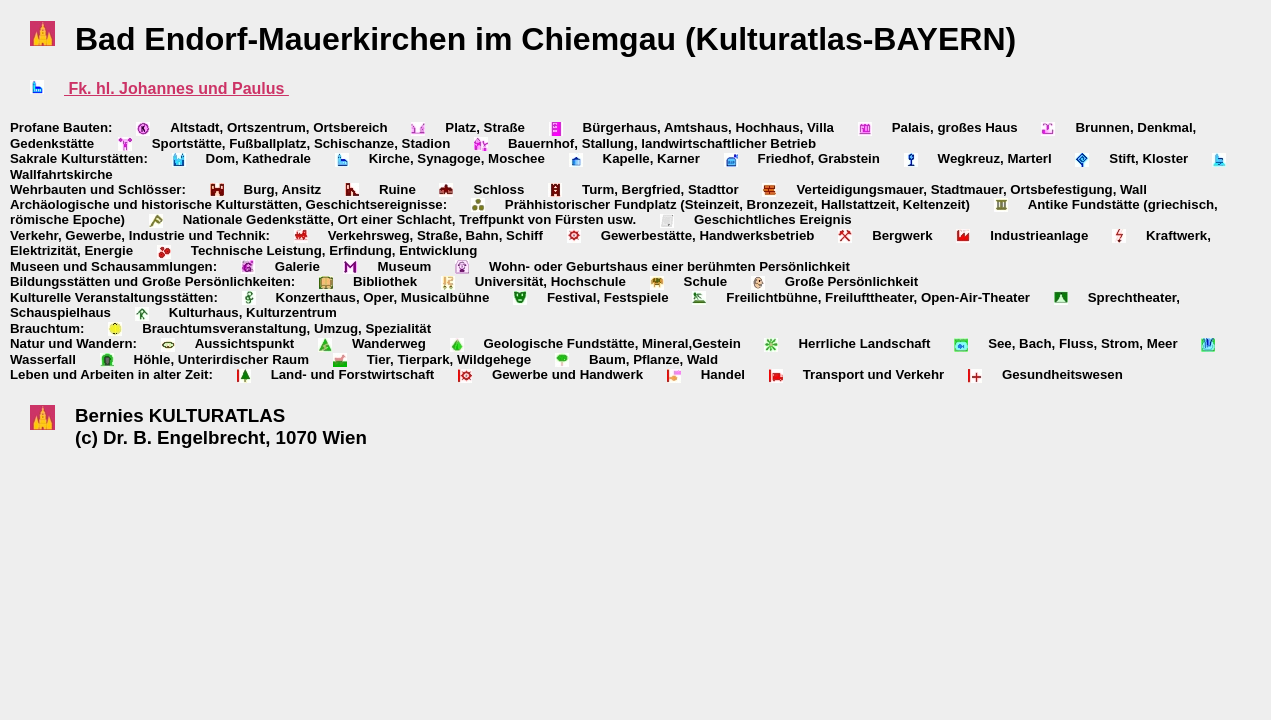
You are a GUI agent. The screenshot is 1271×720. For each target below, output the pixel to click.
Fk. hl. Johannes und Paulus (176, 88)
